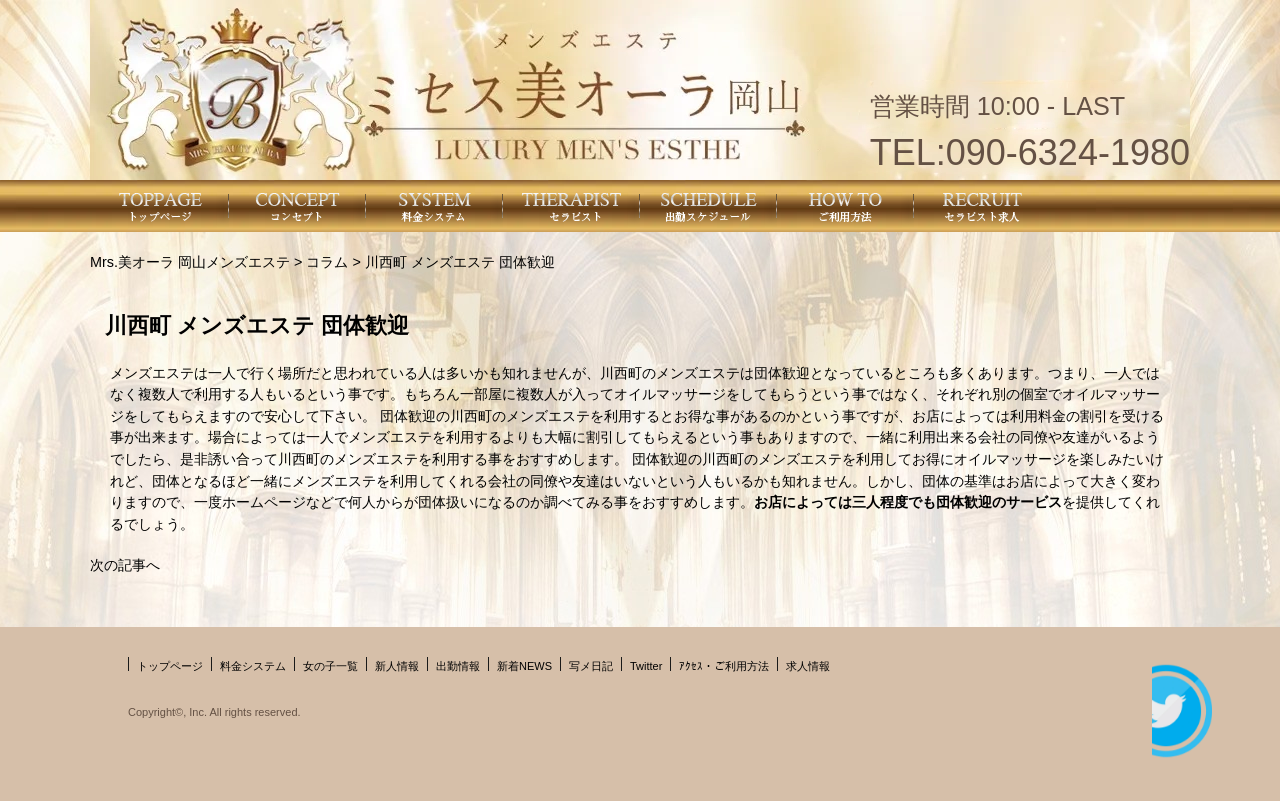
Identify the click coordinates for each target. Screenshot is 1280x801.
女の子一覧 (330, 666)
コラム (327, 262)
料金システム (253, 666)
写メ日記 (591, 666)
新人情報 (397, 666)
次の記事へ (125, 565)
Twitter (646, 666)
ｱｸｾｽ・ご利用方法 (724, 666)
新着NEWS (524, 666)
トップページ (170, 666)
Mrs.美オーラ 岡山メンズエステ (190, 262)
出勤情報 (458, 666)
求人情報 (808, 666)
